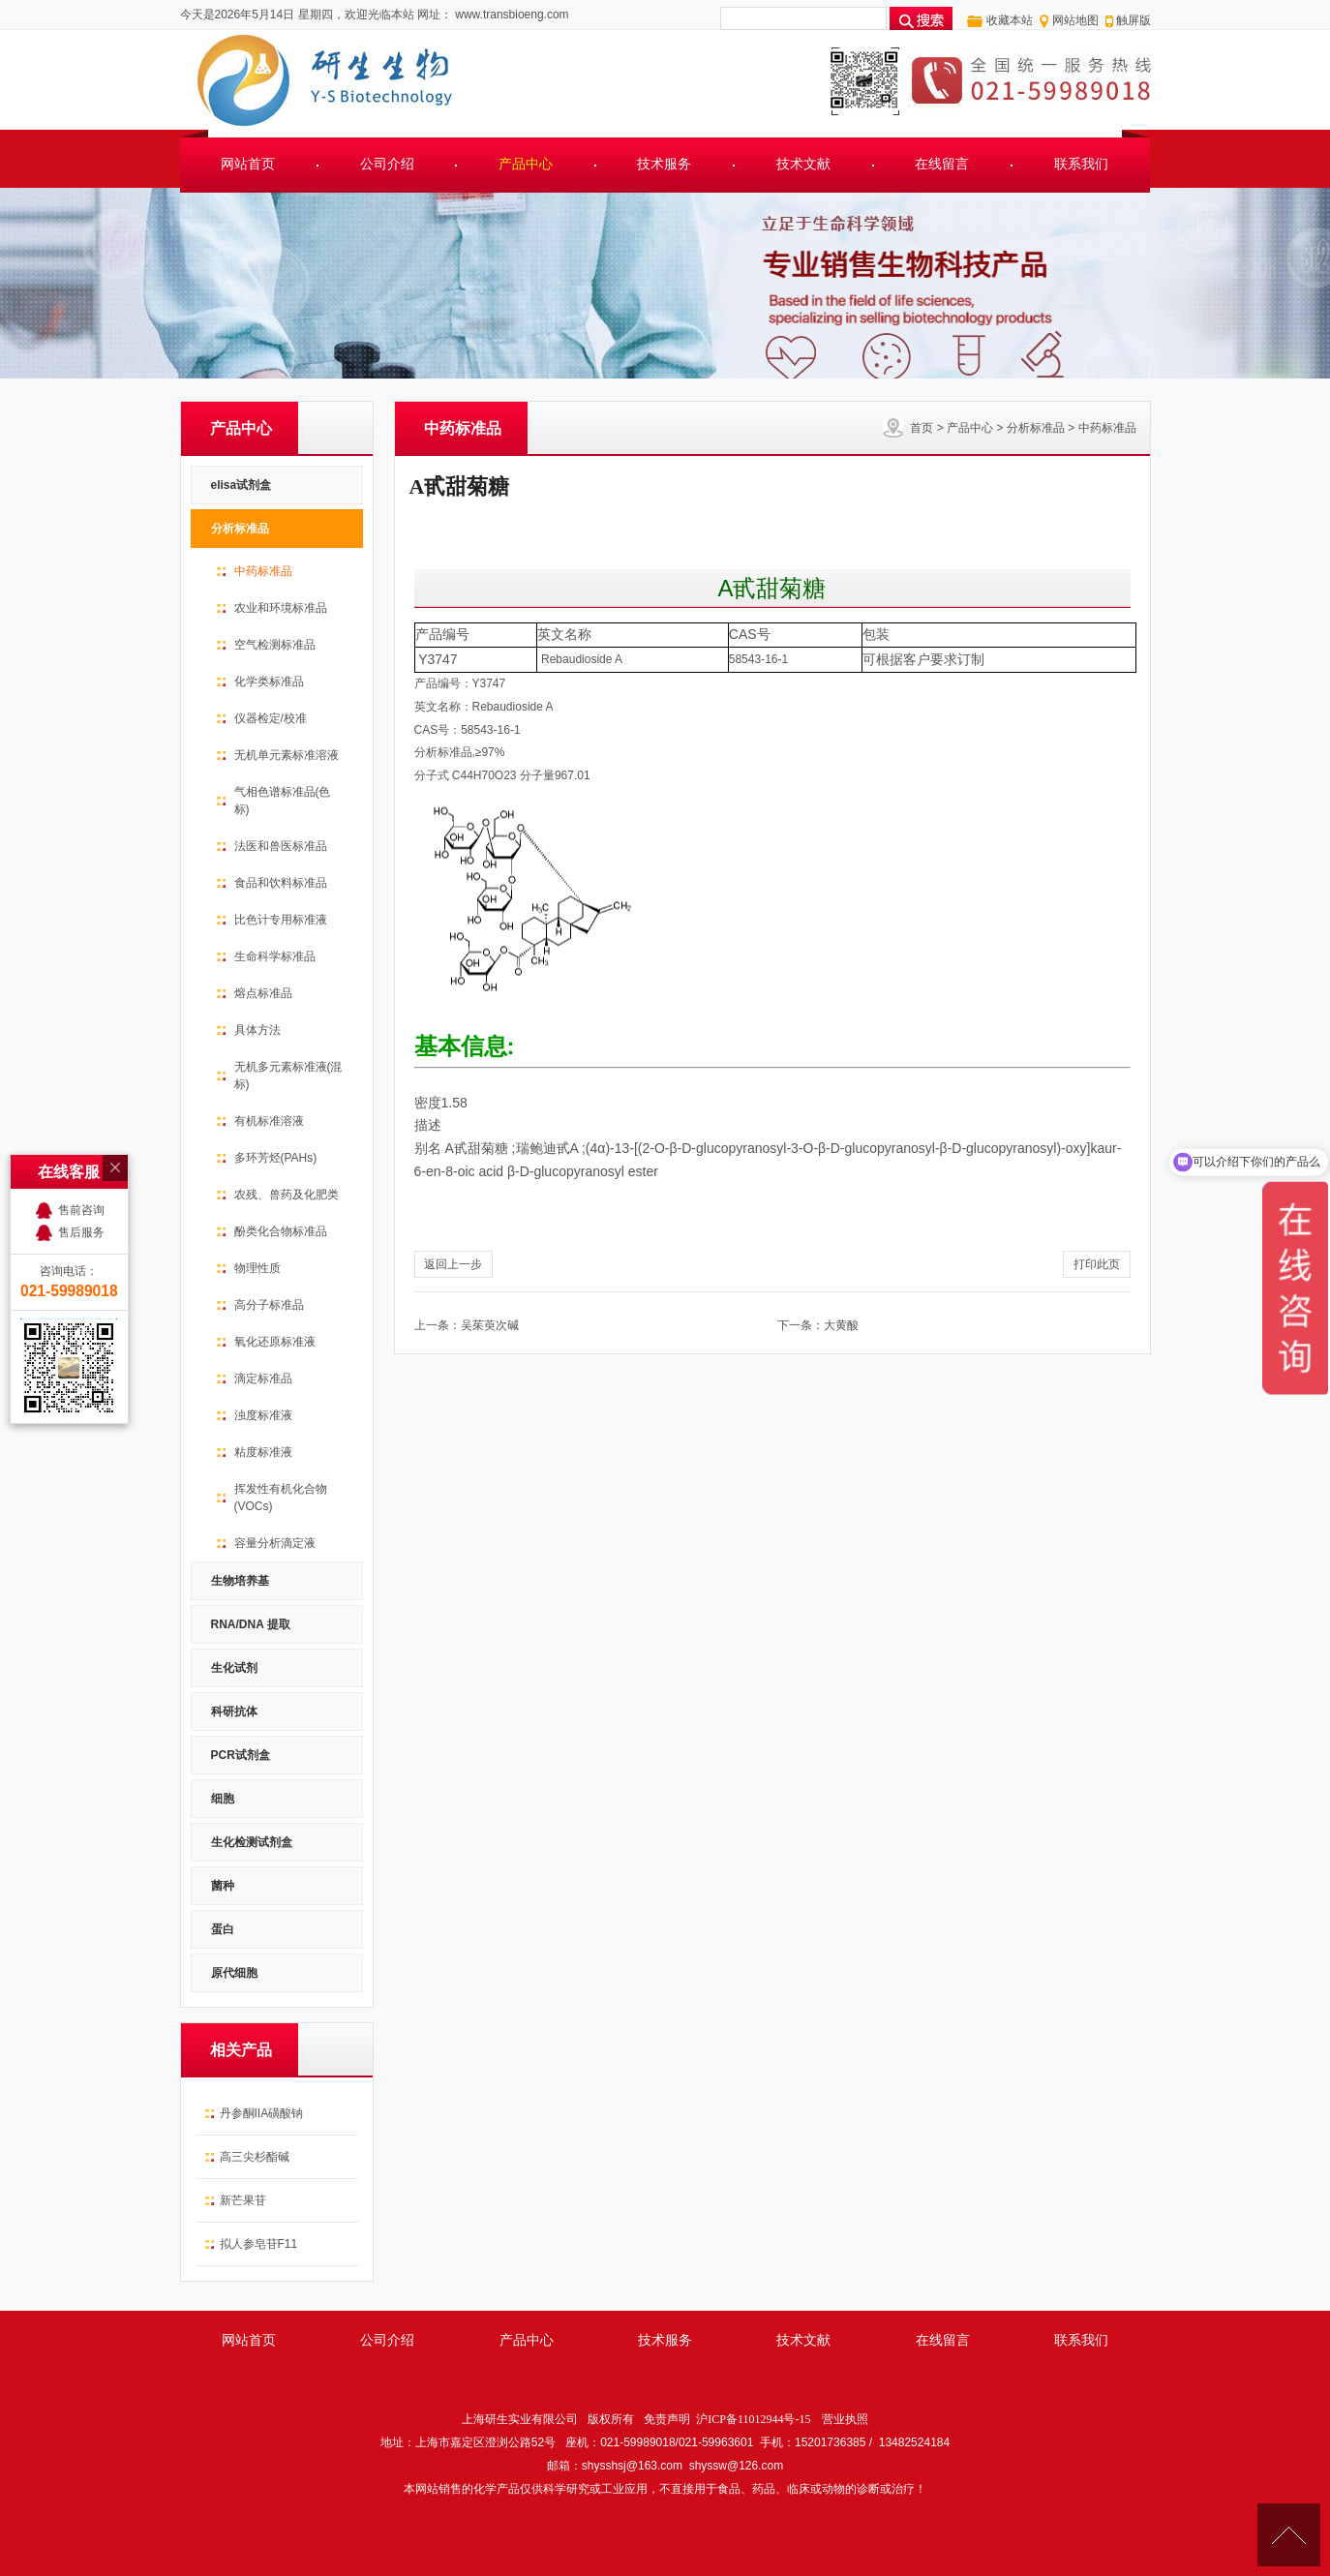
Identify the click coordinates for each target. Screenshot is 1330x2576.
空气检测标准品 (275, 645)
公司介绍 (387, 164)
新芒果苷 (243, 2200)
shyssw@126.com (736, 2465)
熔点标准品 (263, 993)
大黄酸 (841, 1325)
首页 (921, 428)
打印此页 (1096, 1264)
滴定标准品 (263, 1378)
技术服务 (664, 164)
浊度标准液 (263, 1415)
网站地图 (1075, 20)
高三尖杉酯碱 (254, 2157)
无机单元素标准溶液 (286, 755)
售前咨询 (81, 1064)
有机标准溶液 (269, 1121)
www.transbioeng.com (510, 14)
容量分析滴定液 (275, 1543)
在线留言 (942, 164)
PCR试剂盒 (240, 1755)
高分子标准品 (269, 1305)
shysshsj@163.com (632, 2465)
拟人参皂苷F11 (259, 2244)
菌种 (222, 1886)
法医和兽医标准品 (280, 846)
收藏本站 (1009, 20)
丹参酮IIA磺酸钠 (262, 2113)
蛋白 (222, 1929)
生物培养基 (240, 1581)
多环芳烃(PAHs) (275, 1158)
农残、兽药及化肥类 (286, 1194)
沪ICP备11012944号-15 (753, 2419)
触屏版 (1133, 20)
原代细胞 (234, 1973)
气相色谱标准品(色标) (282, 800)
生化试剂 (234, 1668)
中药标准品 (1107, 428)
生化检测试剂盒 (251, 1842)
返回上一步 (453, 1264)
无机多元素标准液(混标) (288, 1075)
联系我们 (1081, 164)
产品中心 (526, 164)
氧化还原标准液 (275, 1342)
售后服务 (81, 1086)
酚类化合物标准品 (280, 1231)
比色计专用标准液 (280, 919)
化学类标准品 (269, 681)
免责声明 (667, 2419)
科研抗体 (234, 1711)
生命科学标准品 (275, 956)
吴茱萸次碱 (490, 1325)
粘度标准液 (263, 1452)
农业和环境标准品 (280, 608)
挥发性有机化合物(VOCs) (280, 1497)
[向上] (1288, 2534)
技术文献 (803, 164)
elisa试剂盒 (241, 485)
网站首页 (248, 164)
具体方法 (257, 1030)
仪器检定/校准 (270, 718)
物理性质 (257, 1268)
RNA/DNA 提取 (250, 1624)
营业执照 (845, 2419)
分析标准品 (1036, 428)
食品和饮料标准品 (280, 883)
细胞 (222, 1798)
